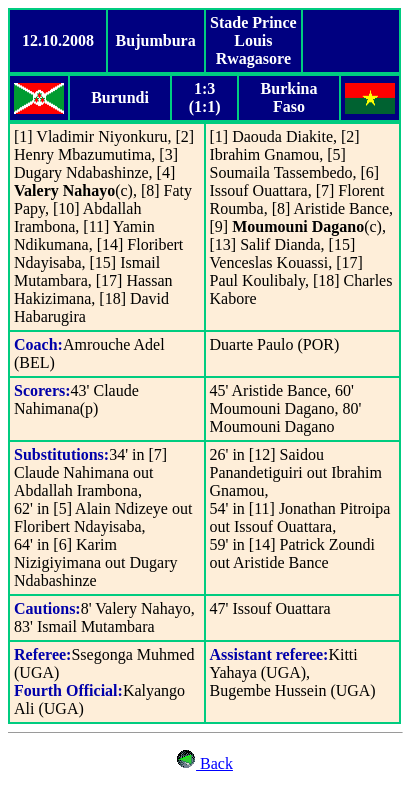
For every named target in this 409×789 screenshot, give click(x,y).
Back (214, 763)
